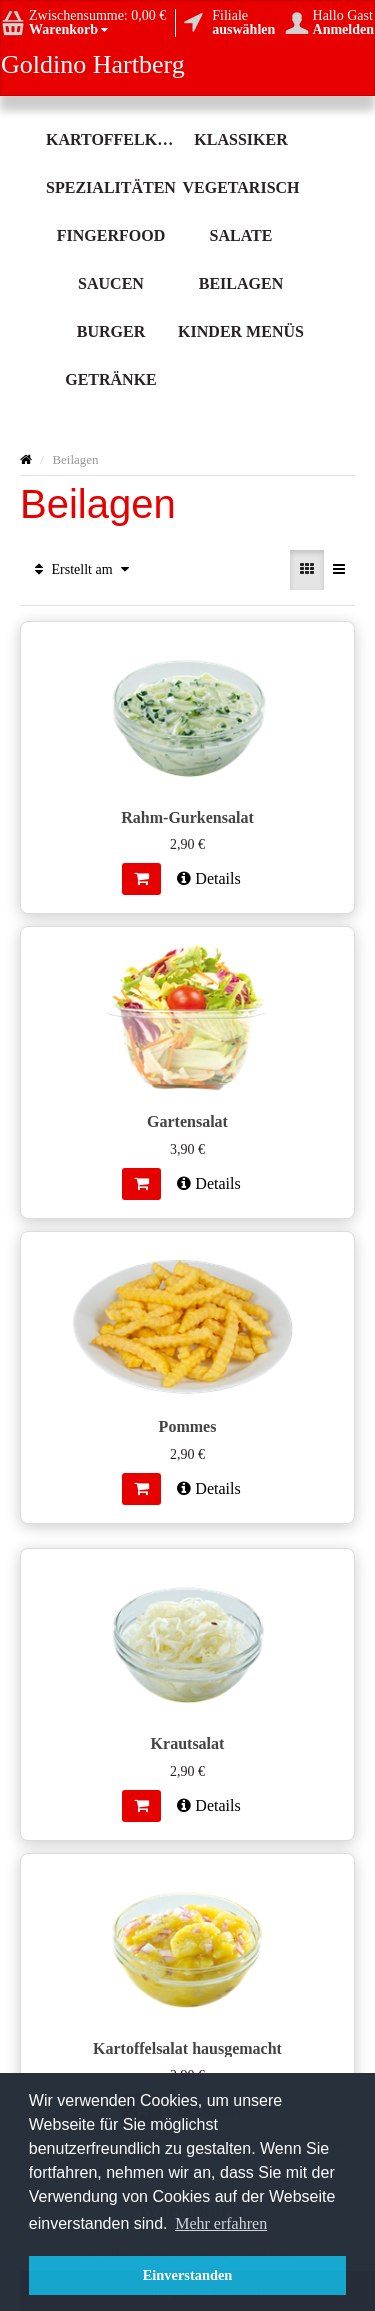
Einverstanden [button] (188, 2275)
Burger (111, 331)
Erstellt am (82, 569)
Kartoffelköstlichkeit (111, 139)
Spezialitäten (111, 187)
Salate (241, 235)
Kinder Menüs (241, 331)
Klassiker (240, 139)
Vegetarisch (240, 187)
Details (208, 878)
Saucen (111, 283)
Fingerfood (111, 235)
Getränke (111, 379)
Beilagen (241, 283)
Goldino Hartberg (93, 65)
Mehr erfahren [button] (221, 2223)
